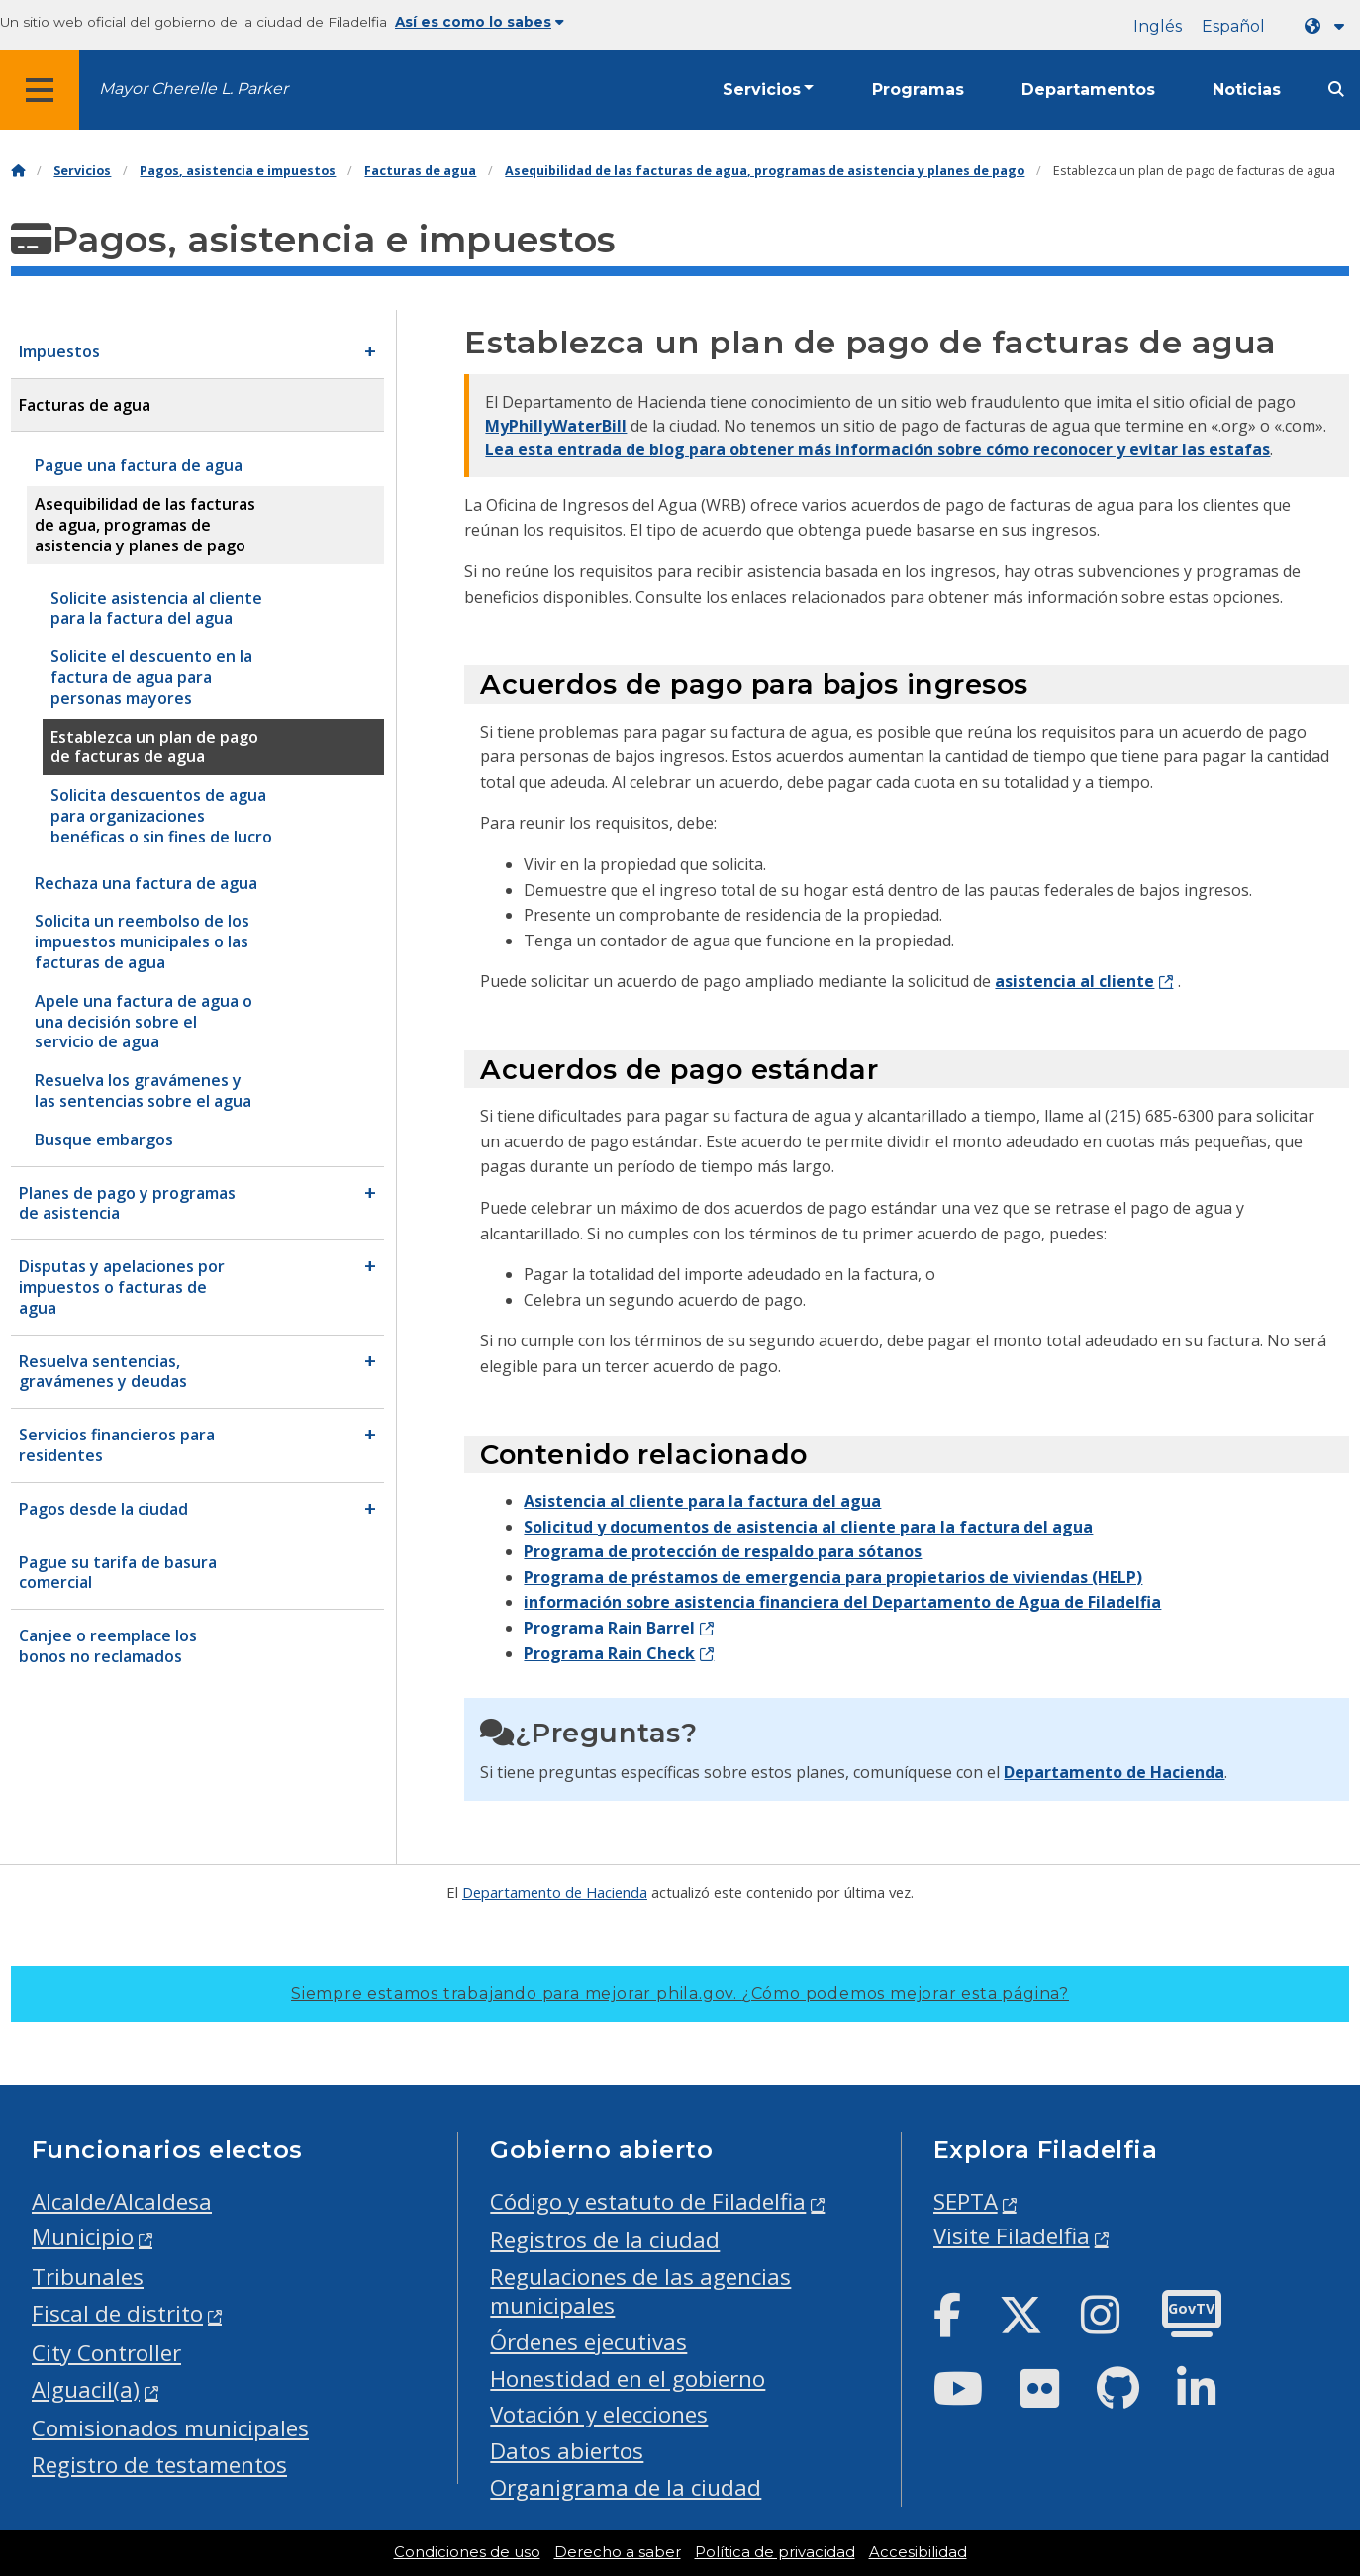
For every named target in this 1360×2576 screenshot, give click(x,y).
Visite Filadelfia (1011, 2236)
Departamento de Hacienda (1114, 1772)
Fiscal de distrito (117, 2313)
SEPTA (965, 2201)
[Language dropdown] (1328, 26)
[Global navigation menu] (39, 90)
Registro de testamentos (159, 2464)
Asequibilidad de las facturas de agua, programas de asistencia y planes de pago (764, 170)
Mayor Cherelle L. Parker (193, 88)
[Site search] (1336, 89)
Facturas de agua (420, 170)
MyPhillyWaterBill (556, 426)
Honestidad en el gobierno (627, 2378)
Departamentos (1088, 89)
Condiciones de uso (467, 2552)
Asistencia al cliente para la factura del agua (702, 1501)
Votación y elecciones (599, 2414)
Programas (918, 89)
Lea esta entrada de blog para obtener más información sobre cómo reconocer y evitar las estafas (877, 449)
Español (1233, 26)
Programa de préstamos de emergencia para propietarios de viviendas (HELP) (833, 1577)
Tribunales (88, 2276)
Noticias (1247, 89)
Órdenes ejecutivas (588, 2342)
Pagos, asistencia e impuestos (238, 170)
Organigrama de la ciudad (625, 2487)
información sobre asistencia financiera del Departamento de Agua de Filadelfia (842, 1602)
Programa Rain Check (609, 1653)
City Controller (106, 2352)
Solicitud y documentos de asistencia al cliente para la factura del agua (808, 1526)
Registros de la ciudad (605, 2240)
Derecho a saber (617, 2552)
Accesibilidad (918, 2552)
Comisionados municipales (170, 2428)
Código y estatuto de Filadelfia (648, 2201)
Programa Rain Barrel (609, 1627)
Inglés (1157, 26)
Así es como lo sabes (479, 22)
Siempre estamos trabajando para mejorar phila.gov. (680, 1993)
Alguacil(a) (86, 2389)
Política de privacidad (775, 2552)
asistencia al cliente (1074, 981)
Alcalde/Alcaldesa (122, 2201)
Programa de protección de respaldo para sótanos (723, 1551)
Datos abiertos (566, 2450)
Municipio (83, 2237)
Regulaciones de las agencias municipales (640, 2291)
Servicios (762, 89)
